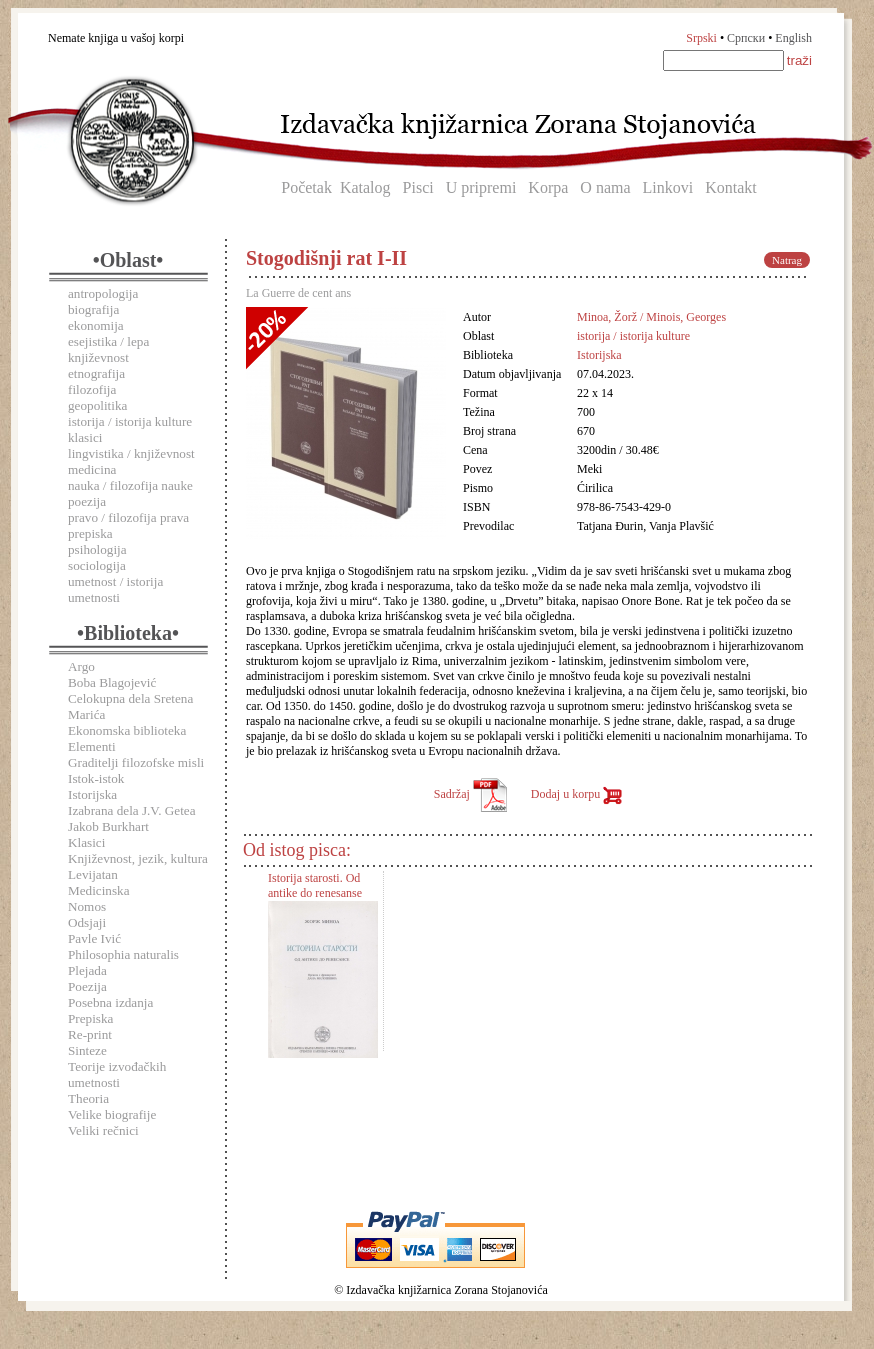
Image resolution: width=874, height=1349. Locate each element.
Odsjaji (87, 922)
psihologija (97, 549)
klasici (85, 437)
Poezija (87, 986)
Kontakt (731, 187)
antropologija (103, 293)
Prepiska (90, 1018)
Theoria (88, 1098)
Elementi (92, 746)
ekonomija (96, 325)
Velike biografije (112, 1114)
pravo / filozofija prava (128, 517)
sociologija (97, 565)
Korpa (548, 187)
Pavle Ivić (94, 938)
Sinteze (87, 1050)
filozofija (92, 389)
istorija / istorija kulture (130, 421)
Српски (746, 38)
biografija (93, 309)
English (793, 38)
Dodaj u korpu (576, 794)
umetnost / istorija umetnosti (115, 589)
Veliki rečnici (103, 1130)
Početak (306, 187)
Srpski (701, 38)
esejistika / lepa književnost (108, 349)
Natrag (787, 260)
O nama (605, 187)
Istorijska (92, 794)
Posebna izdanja (110, 1002)
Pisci (418, 187)
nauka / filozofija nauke (130, 485)
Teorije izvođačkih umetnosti (117, 1074)
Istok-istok (96, 778)
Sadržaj (470, 794)
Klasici (86, 842)
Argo (81, 666)
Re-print (90, 1034)
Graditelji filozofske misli (136, 762)
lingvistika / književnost (131, 453)
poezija (87, 501)
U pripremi (481, 187)
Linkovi (668, 187)
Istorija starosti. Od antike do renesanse (315, 885)
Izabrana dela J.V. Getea (132, 810)
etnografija (96, 373)
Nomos (87, 906)
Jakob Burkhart (108, 826)
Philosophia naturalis (123, 954)
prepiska (90, 533)
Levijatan (93, 874)
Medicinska (99, 890)
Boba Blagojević (112, 682)
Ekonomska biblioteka (127, 730)
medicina (92, 469)
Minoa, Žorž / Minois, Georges (651, 317)
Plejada (87, 970)
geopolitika (97, 405)
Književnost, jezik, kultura (138, 858)
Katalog (365, 187)
